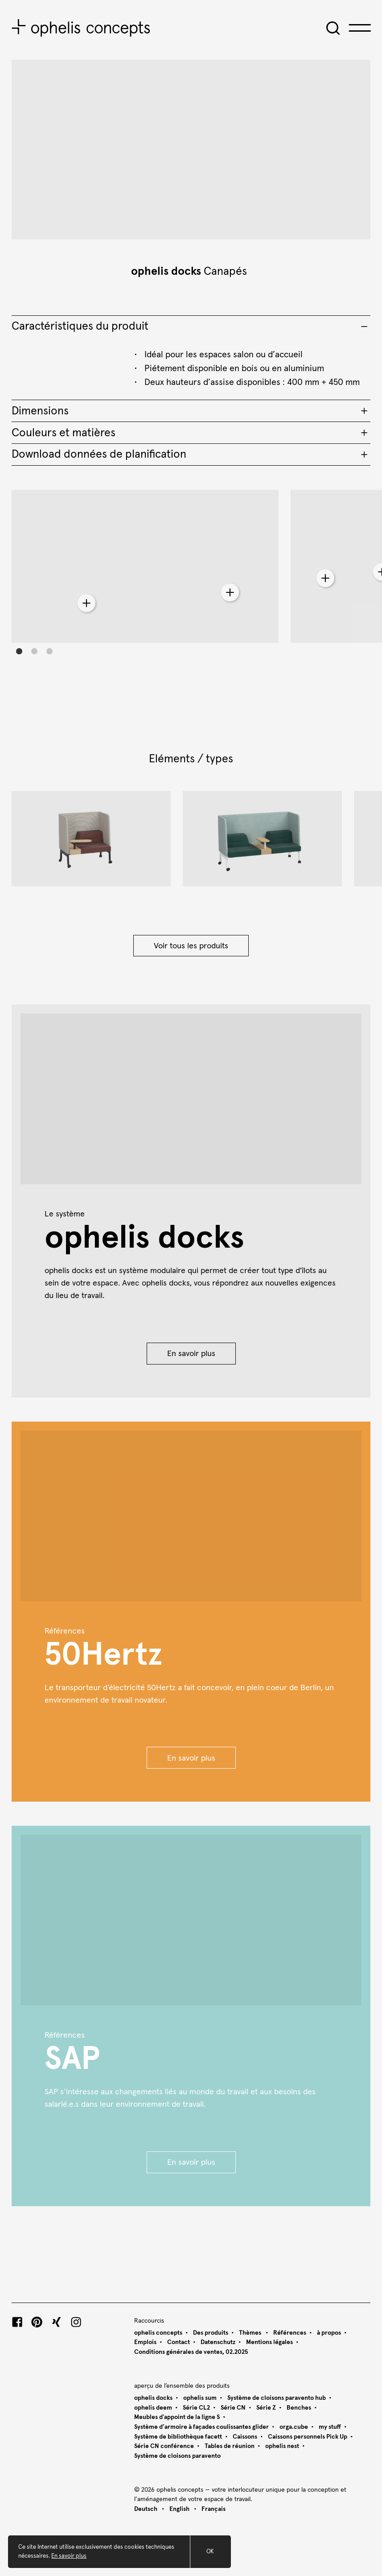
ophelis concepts (158, 2333)
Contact (178, 2342)
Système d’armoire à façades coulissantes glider (201, 2427)
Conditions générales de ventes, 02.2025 (191, 2352)
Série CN (233, 2408)
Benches (299, 2408)
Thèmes (251, 2333)
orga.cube (293, 2427)
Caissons (245, 2437)
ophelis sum (200, 2398)
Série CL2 (196, 2408)
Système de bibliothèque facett (178, 2437)
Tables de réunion (230, 2446)
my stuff (330, 2427)
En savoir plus (191, 1354)
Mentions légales (269, 2342)
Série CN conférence (164, 2446)
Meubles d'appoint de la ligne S (177, 2417)
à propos (329, 2333)
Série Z (266, 2408)
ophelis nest (282, 2446)
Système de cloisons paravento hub (276, 2398)
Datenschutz (218, 2342)
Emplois (145, 2342)
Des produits (210, 2333)
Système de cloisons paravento (177, 2456)
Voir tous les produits (191, 946)
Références (289, 2333)
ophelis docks (166, 271)
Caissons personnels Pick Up (307, 2437)
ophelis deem (153, 2408)
